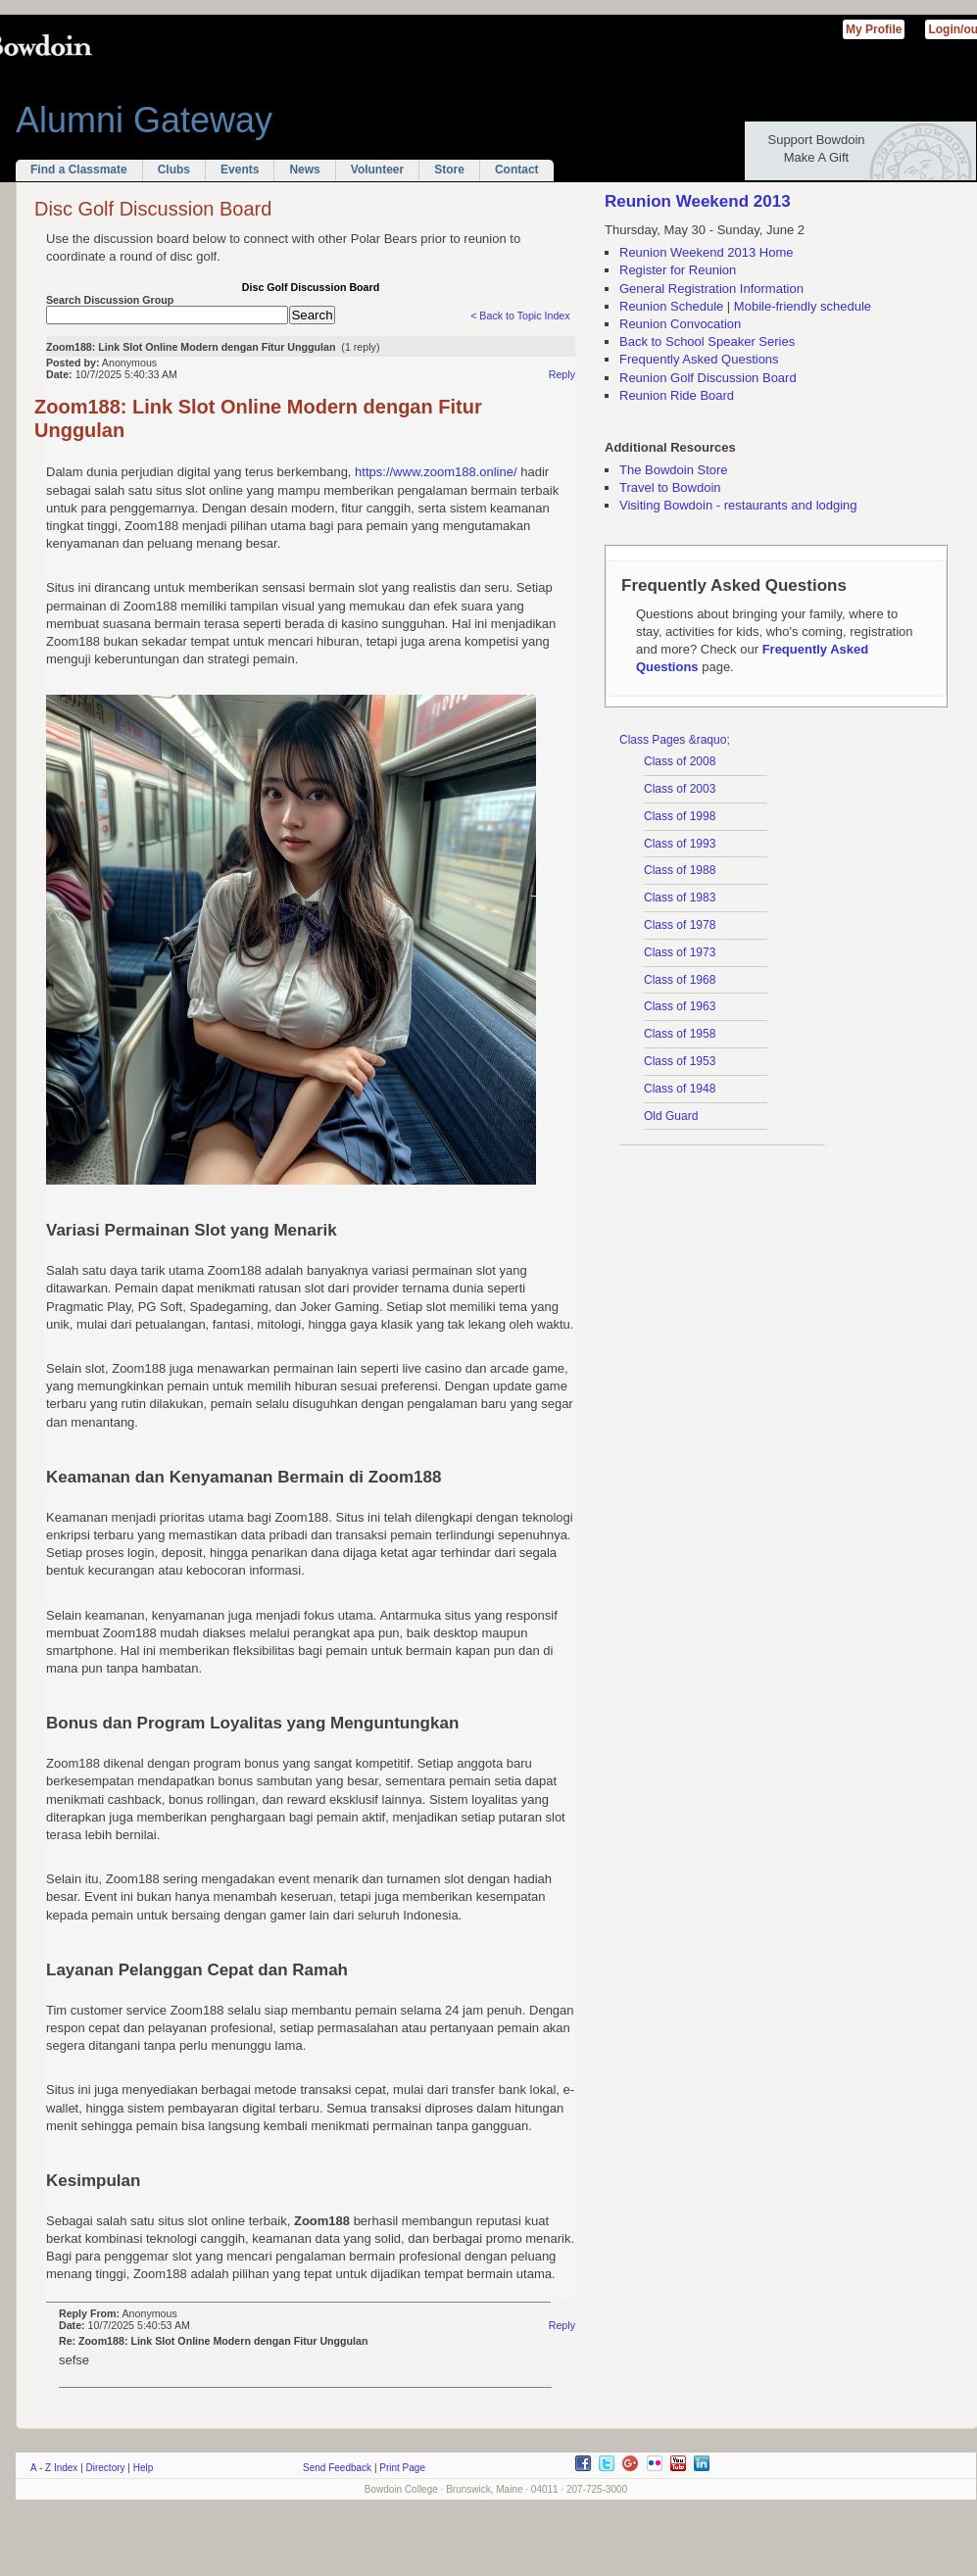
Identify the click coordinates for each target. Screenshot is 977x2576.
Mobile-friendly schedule (802, 306)
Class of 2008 (679, 761)
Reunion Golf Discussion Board (708, 377)
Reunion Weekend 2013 (698, 201)
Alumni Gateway (144, 120)
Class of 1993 (679, 844)
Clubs (174, 169)
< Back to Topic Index (519, 315)
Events (239, 169)
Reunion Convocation (680, 323)
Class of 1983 (679, 897)
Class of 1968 (679, 980)
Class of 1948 (679, 1088)
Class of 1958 (679, 1034)
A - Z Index (53, 2467)
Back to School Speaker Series (707, 341)
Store (449, 169)
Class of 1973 (679, 952)
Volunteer (377, 169)
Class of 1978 (679, 925)
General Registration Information (711, 288)
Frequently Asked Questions (699, 359)
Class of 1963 (679, 1006)
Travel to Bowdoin (670, 487)
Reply (562, 374)
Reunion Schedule (671, 306)
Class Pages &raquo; (674, 740)
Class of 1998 (679, 816)
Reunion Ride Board (676, 395)
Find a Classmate (78, 169)
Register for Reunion (677, 270)
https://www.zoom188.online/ (435, 471)
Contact (517, 169)
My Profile (874, 29)
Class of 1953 (679, 1061)
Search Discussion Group (109, 300)
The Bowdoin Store (673, 469)
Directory (105, 2467)
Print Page (402, 2467)
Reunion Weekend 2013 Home (706, 252)
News (304, 169)
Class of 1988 (679, 870)
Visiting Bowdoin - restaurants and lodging (738, 505)
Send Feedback (337, 2467)
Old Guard (671, 1116)
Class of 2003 (679, 789)
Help (143, 2467)
